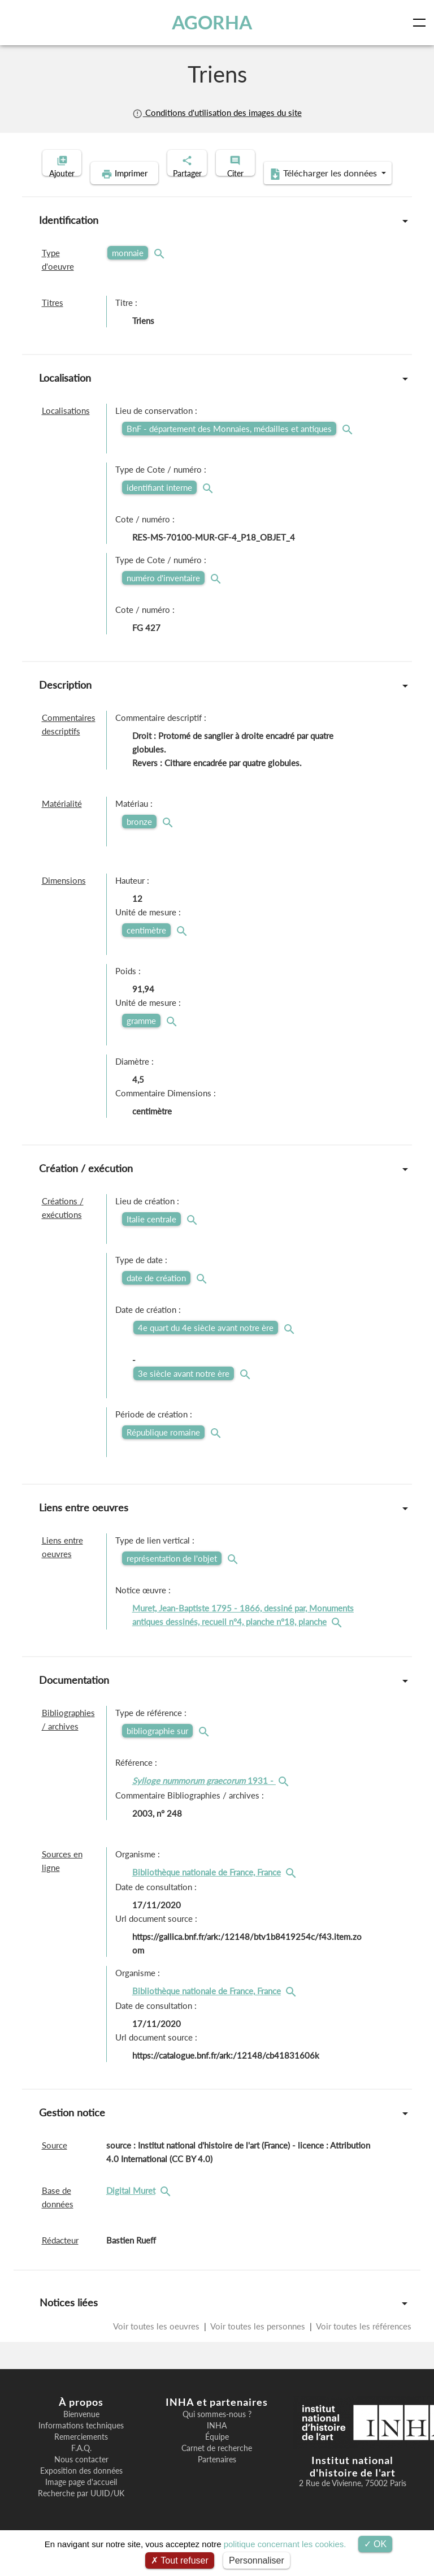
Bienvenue (81, 2432)
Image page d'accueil (81, 2499)
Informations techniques (81, 2443)
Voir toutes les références (362, 2344)
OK (375, 2544)
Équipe (217, 2454)
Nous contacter (81, 2477)
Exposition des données (81, 2488)
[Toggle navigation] (421, 22)
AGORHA (213, 22)
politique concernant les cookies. (285, 2544)
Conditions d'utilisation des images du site (216, 112)
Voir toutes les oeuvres (157, 2344)
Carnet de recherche (216, 2466)
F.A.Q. (81, 2466)
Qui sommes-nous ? (217, 2432)
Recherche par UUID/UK (81, 2511)
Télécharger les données (290, 191)
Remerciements (81, 2454)
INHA (217, 2443)
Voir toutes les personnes (258, 2344)
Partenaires (217, 2477)
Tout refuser (180, 2560)
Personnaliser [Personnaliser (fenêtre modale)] (256, 2560)
